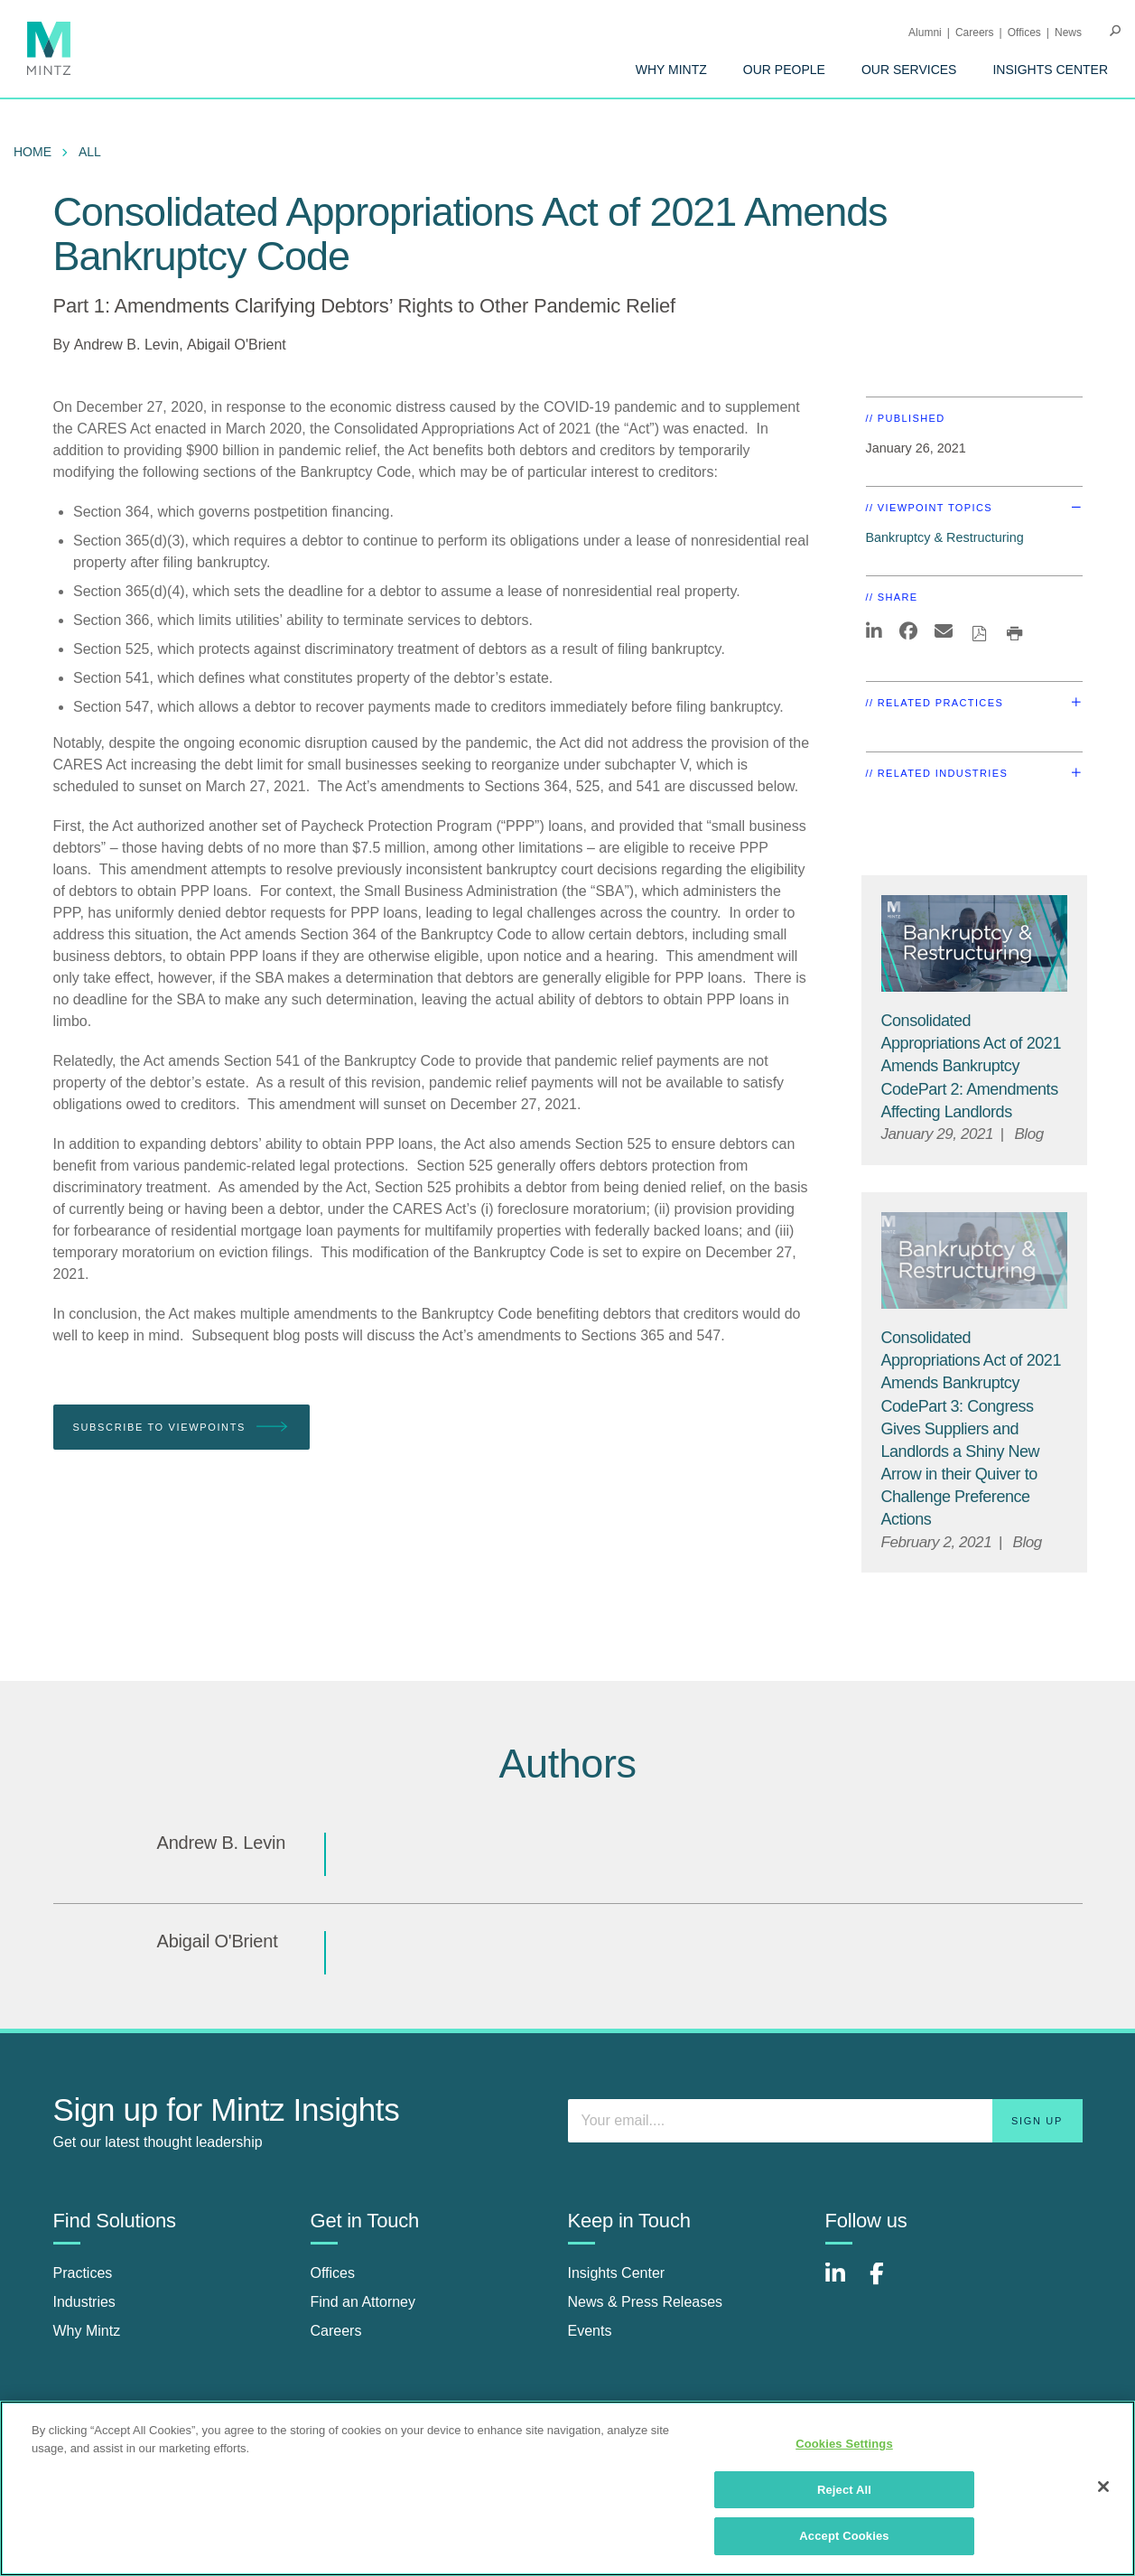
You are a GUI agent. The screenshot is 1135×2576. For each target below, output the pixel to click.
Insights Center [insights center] (616, 2273)
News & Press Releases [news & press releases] (645, 2302)
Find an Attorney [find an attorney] (363, 2302)
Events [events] (590, 2330)
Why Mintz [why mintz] (87, 2330)
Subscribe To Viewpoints (181, 1427)
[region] (567, 2488)
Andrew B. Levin (127, 344)
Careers (974, 32)
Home (32, 152)
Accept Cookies (843, 2536)
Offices (1024, 32)
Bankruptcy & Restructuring (945, 537)
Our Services (909, 69)
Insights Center (1050, 69)
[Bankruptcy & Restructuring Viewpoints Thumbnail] (974, 943)
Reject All (844, 2490)
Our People (784, 69)
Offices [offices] (333, 2273)
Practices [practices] (83, 2273)
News (1068, 32)
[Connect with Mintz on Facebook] (888, 2283)
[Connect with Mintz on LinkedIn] (843, 2283)
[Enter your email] (825, 2120)
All (90, 152)
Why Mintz (671, 69)
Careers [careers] (336, 2330)
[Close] (1103, 2486)
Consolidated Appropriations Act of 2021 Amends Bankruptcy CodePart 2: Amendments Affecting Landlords (971, 1066)
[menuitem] (671, 69)
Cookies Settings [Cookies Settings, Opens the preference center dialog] (844, 2443)
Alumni (925, 32)
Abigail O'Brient (236, 344)
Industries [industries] (84, 2302)
